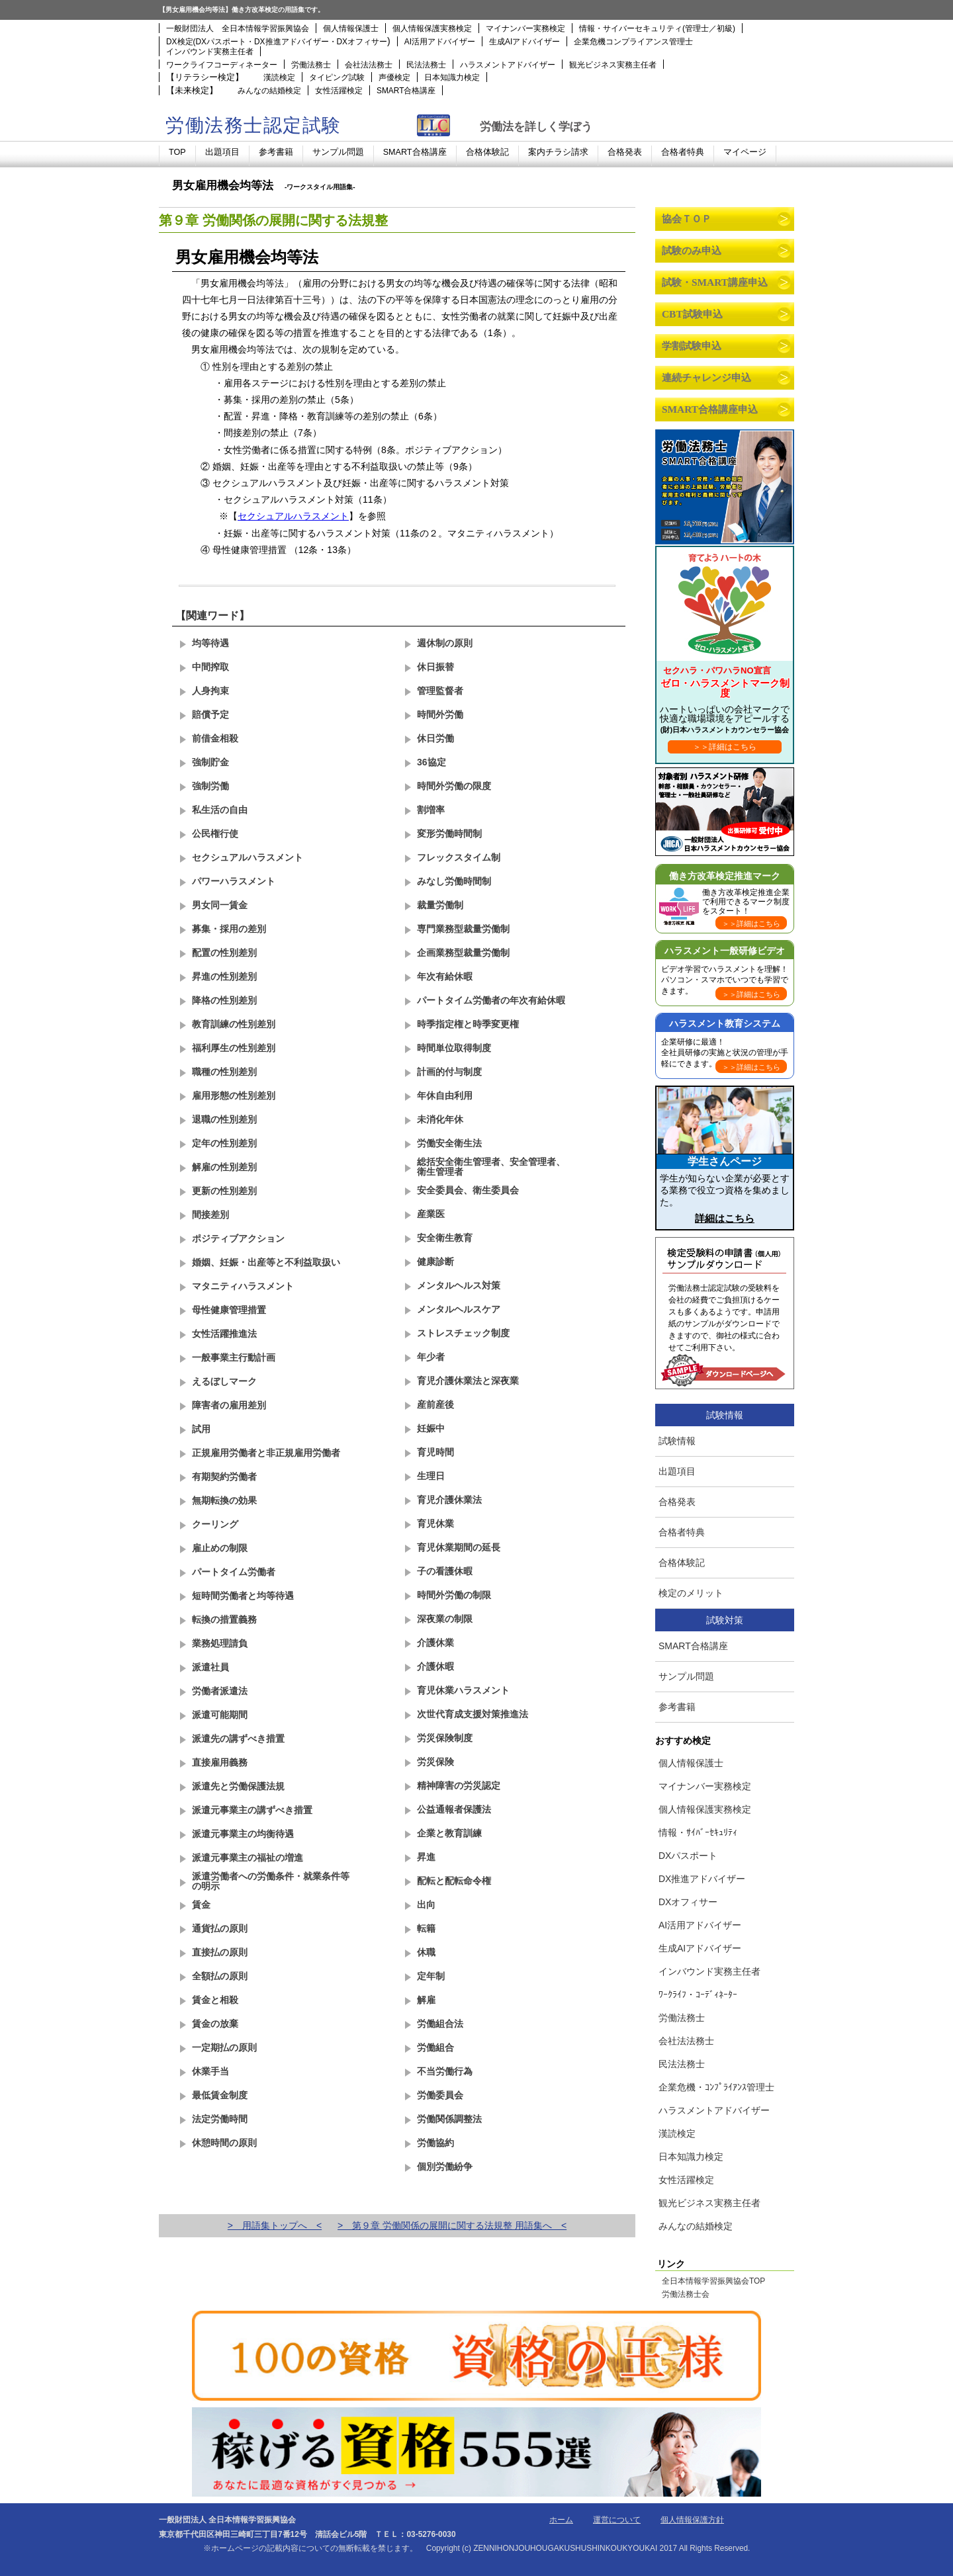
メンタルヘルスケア (458, 1309)
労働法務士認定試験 (253, 125)
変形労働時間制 (449, 833)
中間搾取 (210, 667)
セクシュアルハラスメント (293, 516)
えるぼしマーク (224, 1381)
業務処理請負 (220, 1643)
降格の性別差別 (224, 1000)
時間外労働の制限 (454, 1595)
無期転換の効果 (224, 1500)
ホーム (561, 2519)
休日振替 (435, 667)
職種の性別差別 (224, 1071)
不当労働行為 (445, 2071)
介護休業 (435, 1642)
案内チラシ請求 (558, 152)
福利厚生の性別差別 (233, 1048)
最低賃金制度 (220, 2095)
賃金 (201, 1904)
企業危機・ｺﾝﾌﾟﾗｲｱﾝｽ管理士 (716, 2087)
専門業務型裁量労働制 (463, 928)
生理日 (431, 1476)
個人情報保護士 (351, 28)
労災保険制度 (445, 1738)
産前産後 (435, 1404)
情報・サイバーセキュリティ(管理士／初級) (657, 28)
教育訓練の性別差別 (233, 1024)
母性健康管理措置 (229, 1310)
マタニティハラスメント (243, 1286)
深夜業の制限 (445, 1618)
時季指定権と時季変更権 (468, 1024)
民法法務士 (426, 64)
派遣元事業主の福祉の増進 (247, 1857)
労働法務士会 (685, 2295)
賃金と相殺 (215, 2000)
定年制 (431, 1976)
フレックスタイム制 (458, 857)
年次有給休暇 (445, 976)
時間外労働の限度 (454, 786)
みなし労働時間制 (454, 881)
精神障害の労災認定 (458, 1785)
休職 (426, 1952)
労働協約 (435, 2142)
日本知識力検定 (452, 77)
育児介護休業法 (449, 1499)
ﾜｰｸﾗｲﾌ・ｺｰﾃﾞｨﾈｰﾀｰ (697, 1994)
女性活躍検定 (339, 90)
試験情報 (677, 1441)
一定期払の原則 (224, 2047)
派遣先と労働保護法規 (238, 1786)
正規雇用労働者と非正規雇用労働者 (266, 1452)
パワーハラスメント (233, 881)
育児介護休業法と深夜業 (468, 1380)
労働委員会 (440, 2095)
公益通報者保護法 (454, 1809)
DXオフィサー (687, 1902)
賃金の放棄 (215, 2023)
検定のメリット (690, 1593)
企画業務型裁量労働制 (463, 952)
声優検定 (394, 77)
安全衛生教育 (445, 1237)
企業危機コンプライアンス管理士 (633, 41)
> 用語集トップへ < (275, 2225)
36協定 (431, 762)
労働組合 (435, 2047)
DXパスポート (687, 1855)
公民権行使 (215, 833)
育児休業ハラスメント (463, 1690)
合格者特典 (682, 152)
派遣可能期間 (220, 1714)
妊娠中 (431, 1428)
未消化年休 (440, 1119)
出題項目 (222, 152)
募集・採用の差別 (229, 928)
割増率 (431, 809)
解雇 (426, 2000)
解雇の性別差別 (224, 1167)
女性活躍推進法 (224, 1333)
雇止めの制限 (220, 1548)
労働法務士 (311, 64)
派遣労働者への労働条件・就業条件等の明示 (270, 1881)
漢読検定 (279, 77)
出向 (426, 1904)
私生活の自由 (220, 809)
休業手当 (210, 2071)
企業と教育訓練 (449, 1833)
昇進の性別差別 (224, 976)
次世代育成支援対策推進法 (472, 1714)
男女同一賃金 (220, 905)
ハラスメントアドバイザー (507, 64)
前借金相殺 (215, 738)
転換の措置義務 (224, 1619)
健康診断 (435, 1261)
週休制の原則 (445, 643)
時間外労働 (440, 714)
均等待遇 (210, 643)
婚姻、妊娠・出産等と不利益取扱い (266, 1262)
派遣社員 (210, 1667)
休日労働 (435, 738)
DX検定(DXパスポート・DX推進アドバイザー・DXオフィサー (276, 41)
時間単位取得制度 (454, 1048)
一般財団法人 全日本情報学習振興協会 (237, 28)
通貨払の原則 (220, 1928)
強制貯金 (210, 762)
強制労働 (210, 786)
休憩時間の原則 (224, 2142)
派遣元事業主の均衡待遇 (243, 1833)
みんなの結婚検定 (269, 90)
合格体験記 (487, 152)
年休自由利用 (445, 1095)
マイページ (744, 152)
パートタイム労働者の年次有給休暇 (491, 1000)
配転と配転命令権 (454, 1880)
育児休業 (435, 1523)
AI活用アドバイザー (439, 41)
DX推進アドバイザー (701, 1878)
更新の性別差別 (224, 1190)
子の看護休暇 (445, 1571)
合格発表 (625, 152)
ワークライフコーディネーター (221, 64)
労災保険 (435, 1761)
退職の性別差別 (224, 1119)
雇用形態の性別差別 (233, 1095)
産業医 (431, 1214)
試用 (201, 1429)
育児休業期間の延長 (458, 1547)
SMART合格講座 (406, 90)
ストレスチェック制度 (463, 1333)
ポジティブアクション (238, 1238)
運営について (617, 2519)
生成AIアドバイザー (524, 41)
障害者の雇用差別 (229, 1405)
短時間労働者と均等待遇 (243, 1595)
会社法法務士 (368, 64)
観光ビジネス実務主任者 (613, 64)
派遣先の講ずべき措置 (238, 1738)
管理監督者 (440, 690)
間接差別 (210, 1214)
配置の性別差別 (224, 952)
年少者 (431, 1357)
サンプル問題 (338, 152)
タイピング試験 (337, 77)
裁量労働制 (440, 905)
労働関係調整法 (449, 2119)
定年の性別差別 (224, 1143)
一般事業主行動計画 (233, 1357)
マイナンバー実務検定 (525, 28)
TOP (177, 152)
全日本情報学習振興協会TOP (713, 2282)
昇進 (426, 1857)
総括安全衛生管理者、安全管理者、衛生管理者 (491, 1166)
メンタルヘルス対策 (458, 1285)
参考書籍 (276, 152)
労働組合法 (440, 2023)
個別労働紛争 (445, 2166)
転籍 (426, 1928)
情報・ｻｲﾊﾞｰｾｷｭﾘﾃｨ (697, 1832)
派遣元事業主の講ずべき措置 (252, 1810)
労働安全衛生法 (449, 1143)
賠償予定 (210, 714)
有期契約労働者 (224, 1476)
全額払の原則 (220, 1976)
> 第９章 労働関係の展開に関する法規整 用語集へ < (452, 2225)
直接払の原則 (220, 1952)
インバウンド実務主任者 (209, 51)
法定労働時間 (220, 2119)
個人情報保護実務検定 (432, 28)
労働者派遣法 (220, 1691)
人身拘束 (210, 690)
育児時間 (435, 1452)
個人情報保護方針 (692, 2519)
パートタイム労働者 (233, 1572)
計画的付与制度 (449, 1071)
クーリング (215, 1524)
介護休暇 (435, 1666)
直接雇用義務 (220, 1762)
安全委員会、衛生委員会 (468, 1190)
